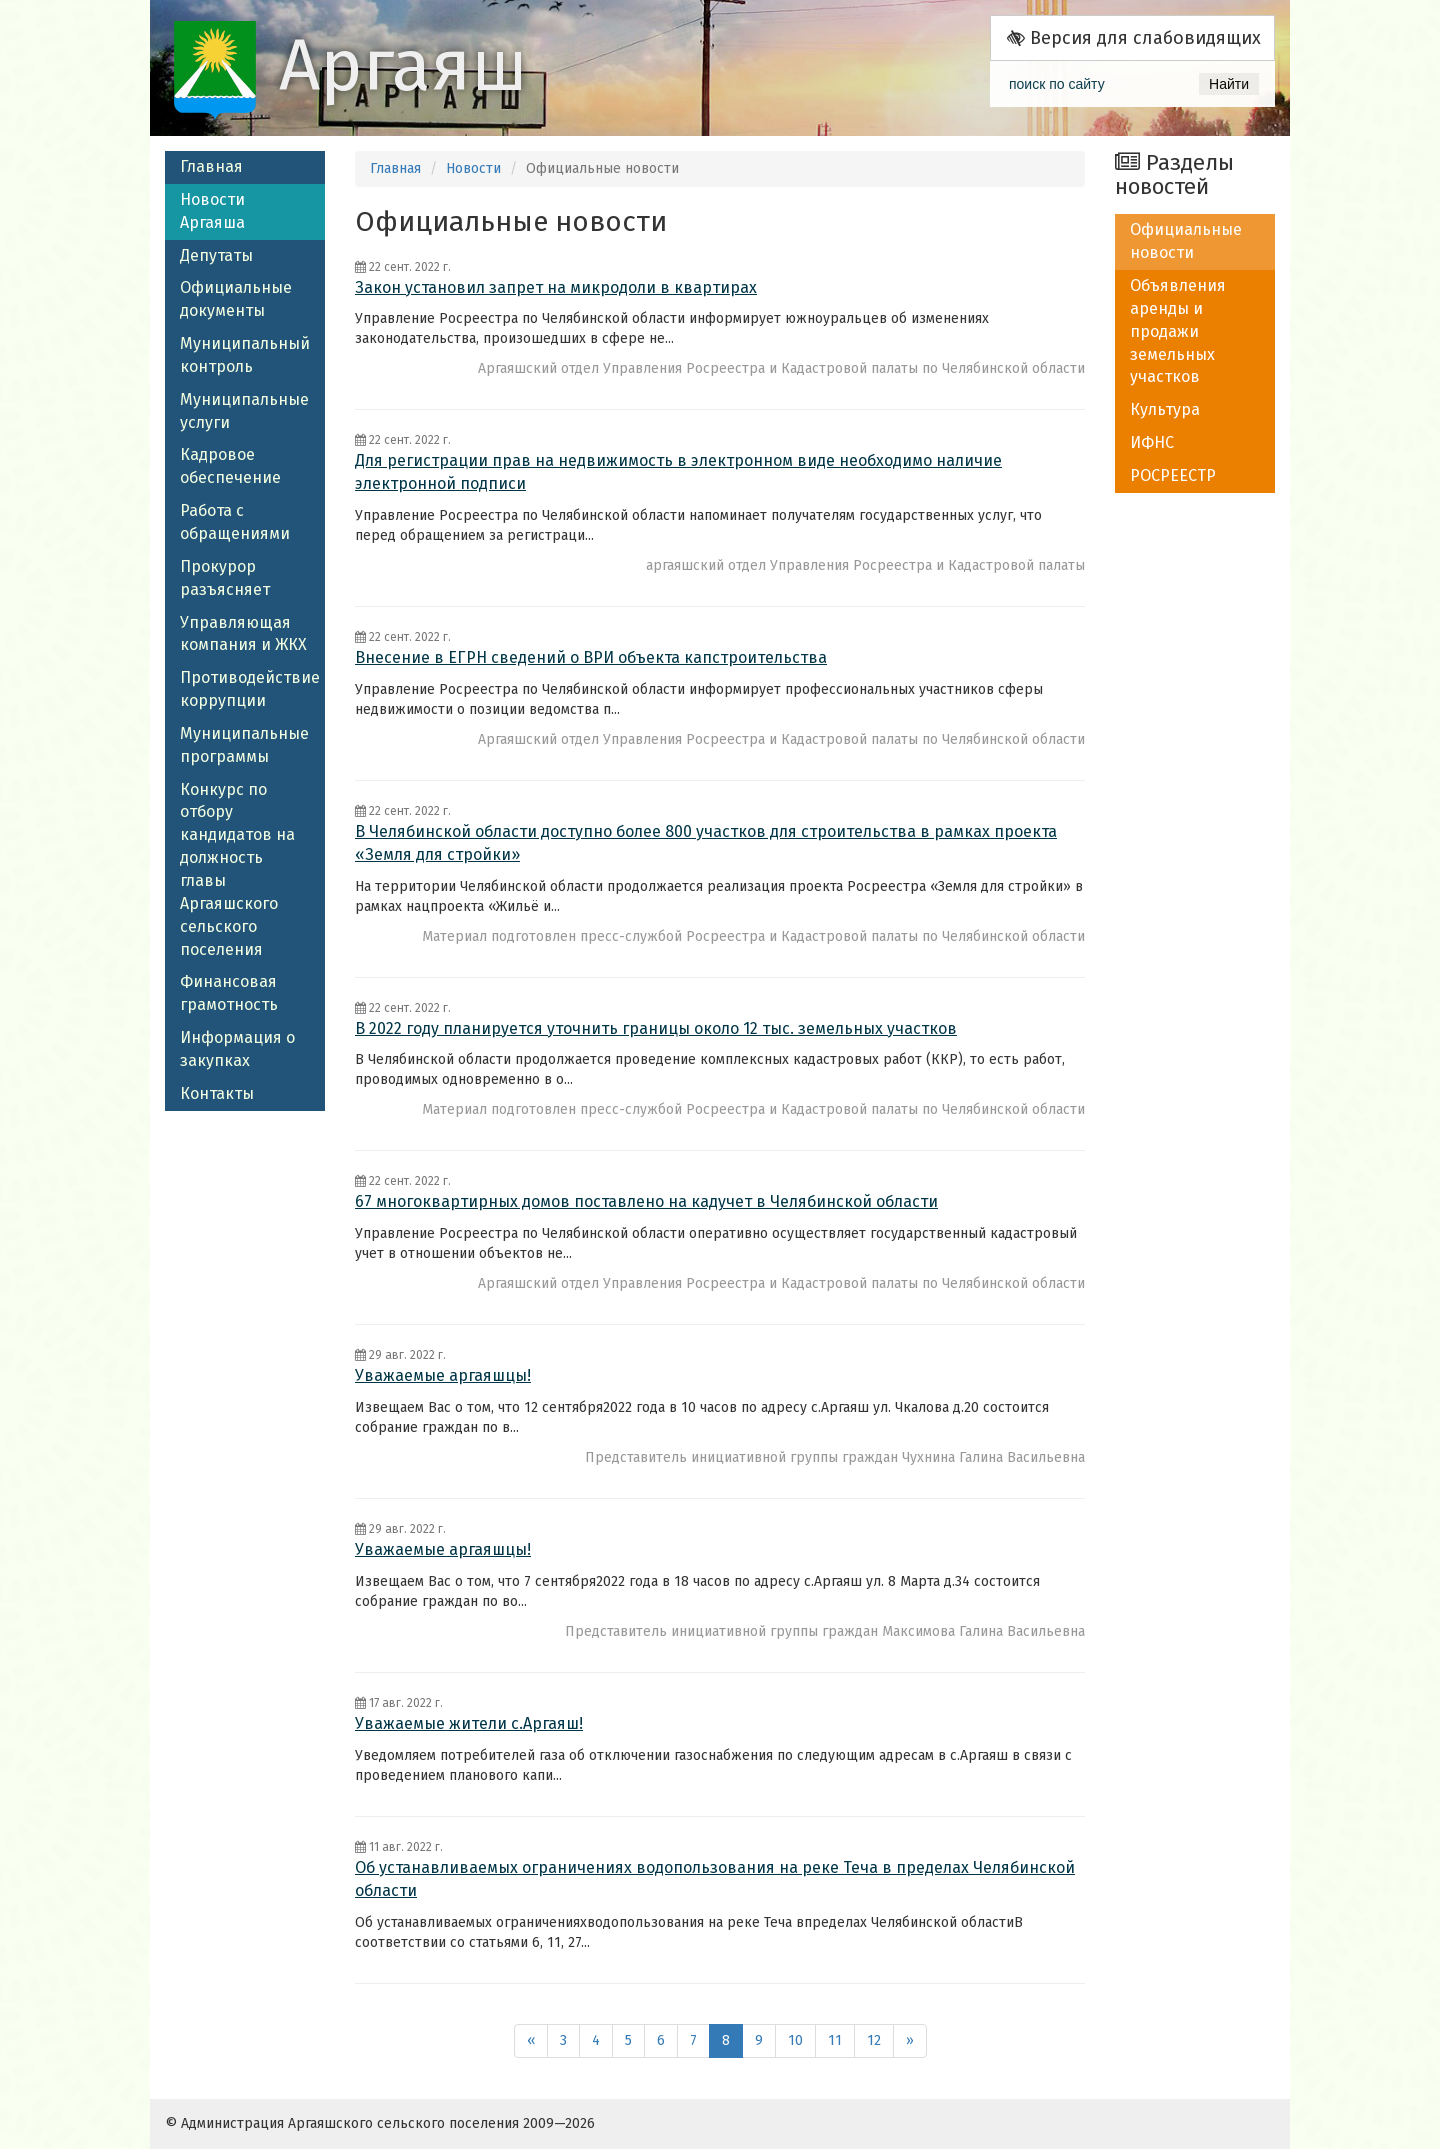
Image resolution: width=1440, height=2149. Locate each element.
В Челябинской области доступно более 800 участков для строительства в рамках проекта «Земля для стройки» (706, 843)
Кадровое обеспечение (230, 466)
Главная (211, 166)
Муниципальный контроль (245, 355)
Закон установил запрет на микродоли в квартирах (556, 287)
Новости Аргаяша (212, 211)
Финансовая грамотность (229, 993)
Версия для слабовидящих (1134, 38)
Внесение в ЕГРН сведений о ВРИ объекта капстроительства (591, 657)
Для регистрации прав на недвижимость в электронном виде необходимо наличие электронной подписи (678, 472)
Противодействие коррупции (250, 689)
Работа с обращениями (235, 522)
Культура (1165, 409)
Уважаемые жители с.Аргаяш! (469, 1723)
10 (795, 2040)
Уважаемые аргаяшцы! (443, 1375)
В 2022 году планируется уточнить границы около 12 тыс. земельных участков (656, 1028)
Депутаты (216, 255)
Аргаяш (403, 66)
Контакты (217, 1093)
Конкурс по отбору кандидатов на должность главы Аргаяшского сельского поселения (237, 869)
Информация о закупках (237, 1049)
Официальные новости (1186, 241)
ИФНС (1152, 442)
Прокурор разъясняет (225, 578)
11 (835, 2040)
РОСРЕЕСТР (1173, 475)
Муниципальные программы (244, 745)
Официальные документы (236, 299)
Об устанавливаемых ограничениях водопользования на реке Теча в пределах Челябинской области (715, 1879)
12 (874, 2040)
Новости (473, 168)
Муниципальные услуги (244, 411)
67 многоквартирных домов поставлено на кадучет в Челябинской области (646, 1201)
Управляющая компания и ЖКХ (243, 634)
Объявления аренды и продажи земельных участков (1178, 331)
